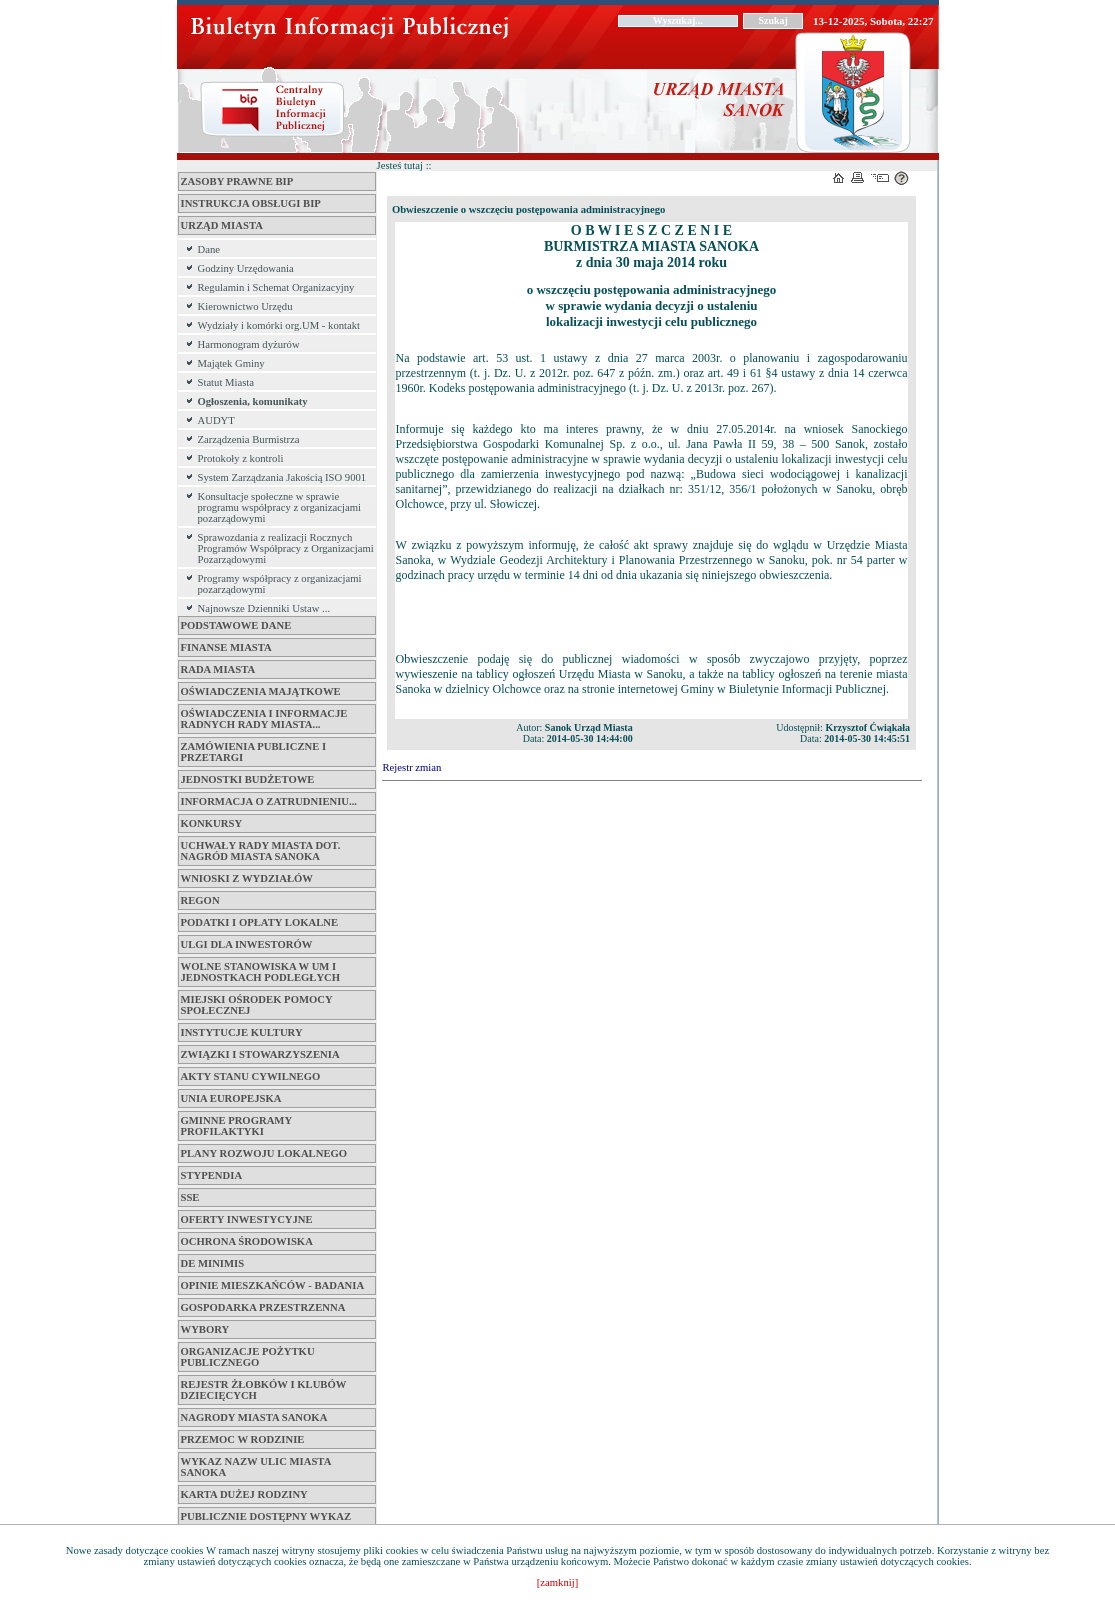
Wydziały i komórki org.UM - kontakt (279, 325)
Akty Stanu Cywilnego (251, 1076)
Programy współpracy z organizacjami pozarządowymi (280, 584)
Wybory (205, 1329)
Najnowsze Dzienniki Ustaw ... (264, 608)
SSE (190, 1197)
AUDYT (216, 420)
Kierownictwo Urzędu (245, 306)
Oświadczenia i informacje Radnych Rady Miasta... (264, 719)
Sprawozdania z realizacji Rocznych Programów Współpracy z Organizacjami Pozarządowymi (286, 548)
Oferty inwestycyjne (247, 1219)
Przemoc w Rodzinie (243, 1439)
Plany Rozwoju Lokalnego (264, 1153)
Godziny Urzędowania (246, 268)
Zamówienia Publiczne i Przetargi (254, 752)
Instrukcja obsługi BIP (251, 203)
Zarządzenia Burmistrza (249, 439)
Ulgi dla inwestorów (247, 944)
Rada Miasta (218, 669)
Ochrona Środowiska (247, 1241)
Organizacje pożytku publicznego (248, 1357)
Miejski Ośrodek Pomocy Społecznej (257, 1005)
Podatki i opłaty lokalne (260, 922)
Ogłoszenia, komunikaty (253, 401)
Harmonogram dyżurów (249, 344)
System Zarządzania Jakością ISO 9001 (282, 477)
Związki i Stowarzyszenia (260, 1054)
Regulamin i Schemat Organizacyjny (276, 287)
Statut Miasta (226, 382)
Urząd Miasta (222, 225)
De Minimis (213, 1263)
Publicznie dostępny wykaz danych (266, 1522)
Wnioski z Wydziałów (247, 878)
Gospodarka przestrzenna (263, 1307)
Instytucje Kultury (242, 1032)
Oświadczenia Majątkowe (261, 691)
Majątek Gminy (231, 363)
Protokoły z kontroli (241, 458)
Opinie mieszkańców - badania (273, 1285)
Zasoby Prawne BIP (237, 181)
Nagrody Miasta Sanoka (254, 1417)
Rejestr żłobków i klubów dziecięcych (264, 1390)
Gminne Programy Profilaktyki (236, 1126)
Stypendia (212, 1175)
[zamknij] (557, 1582)
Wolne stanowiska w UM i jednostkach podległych (261, 972)
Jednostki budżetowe (248, 779)
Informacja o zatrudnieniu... (269, 801)
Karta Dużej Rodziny (244, 1494)
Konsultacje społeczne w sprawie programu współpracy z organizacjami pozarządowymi (279, 507)
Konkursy (212, 823)
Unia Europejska (231, 1098)
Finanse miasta (226, 647)
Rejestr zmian (412, 767)
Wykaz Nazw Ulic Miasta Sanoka (256, 1467)
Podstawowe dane (236, 625)
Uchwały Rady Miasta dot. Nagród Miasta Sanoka (261, 851)
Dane (209, 249)
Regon (200, 900)
